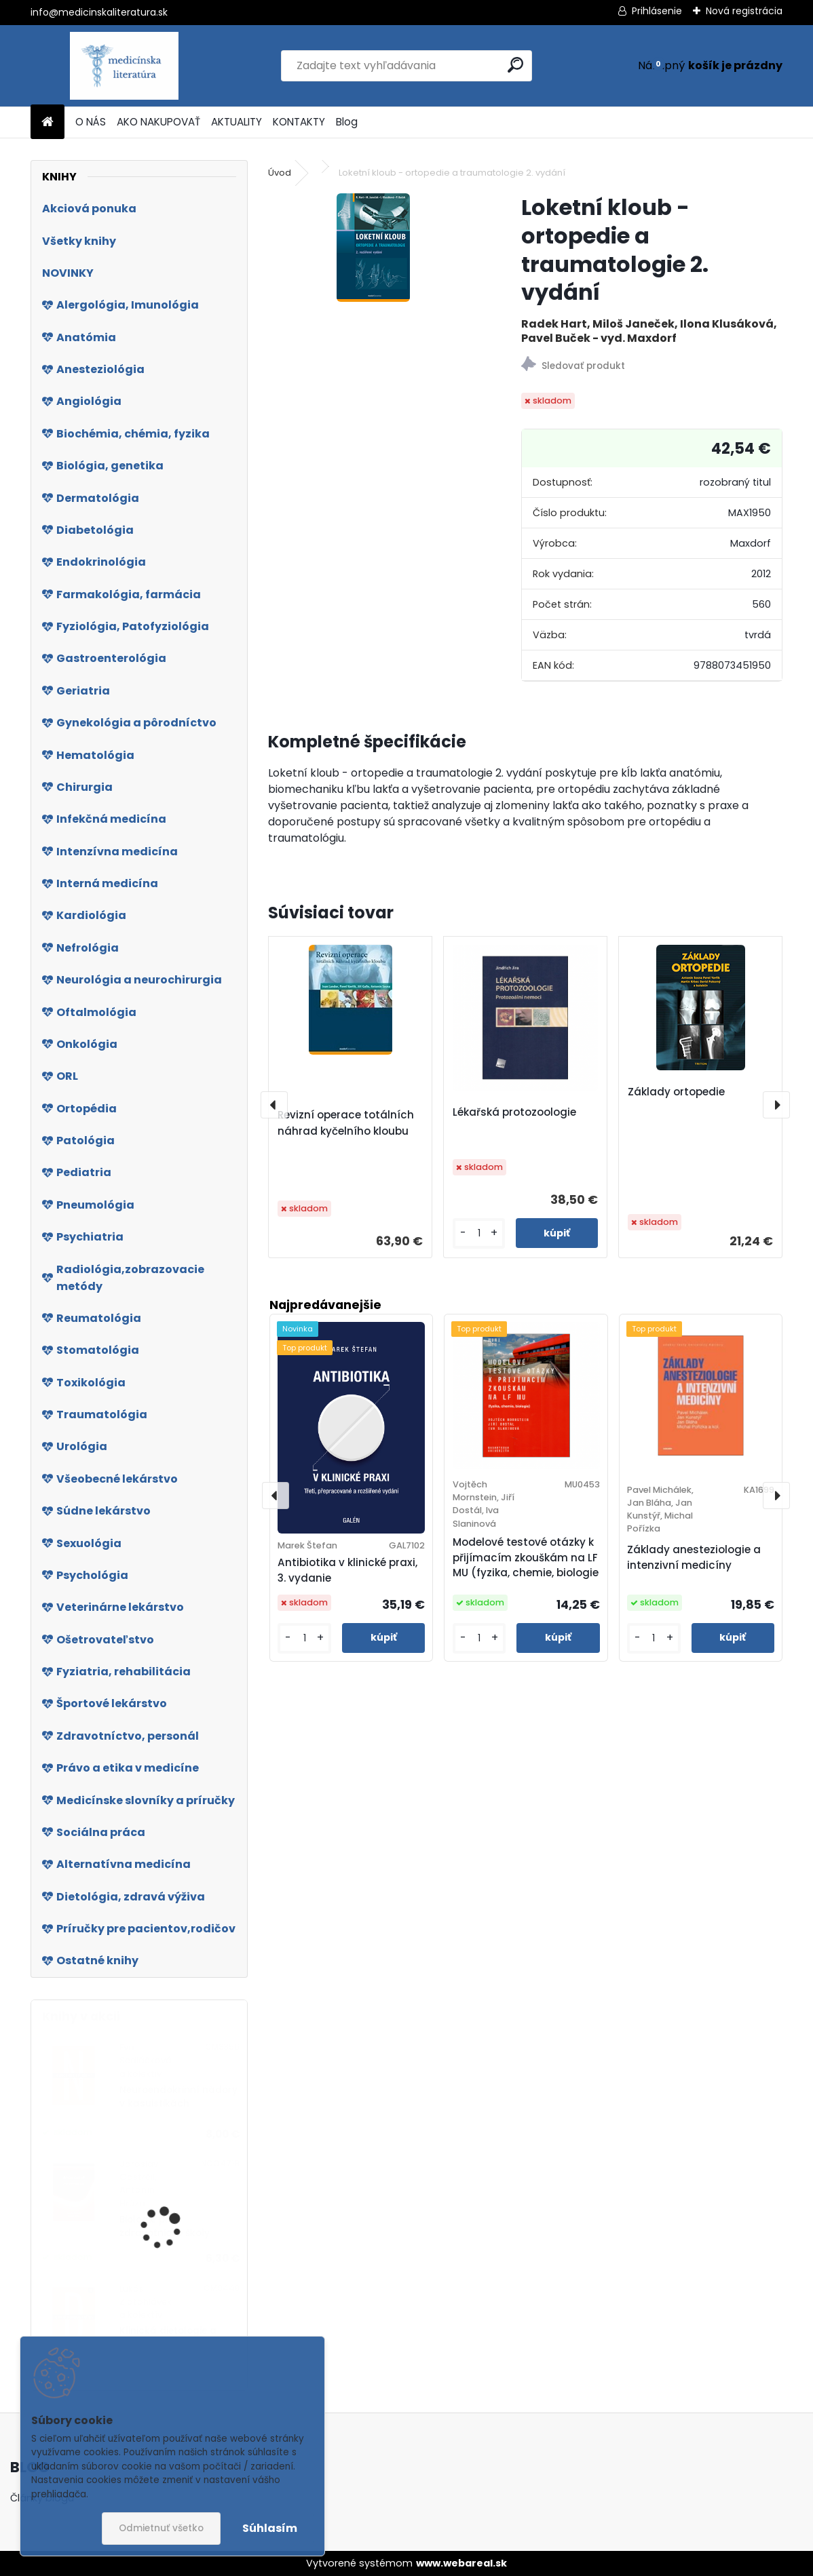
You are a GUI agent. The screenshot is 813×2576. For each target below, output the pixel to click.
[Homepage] (47, 122)
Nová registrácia (744, 11)
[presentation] (274, 1104)
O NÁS (90, 122)
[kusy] (479, 1233)
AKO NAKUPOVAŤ (158, 122)
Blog (347, 122)
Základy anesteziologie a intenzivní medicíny (694, 1557)
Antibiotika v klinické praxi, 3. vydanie (347, 1570)
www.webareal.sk (461, 2563)
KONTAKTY (299, 122)
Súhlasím (269, 2528)
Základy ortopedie (676, 1092)
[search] (515, 65)
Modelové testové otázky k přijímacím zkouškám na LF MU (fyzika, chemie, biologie (526, 1557)
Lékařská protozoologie (514, 1112)
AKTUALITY (236, 122)
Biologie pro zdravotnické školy (164, 2226)
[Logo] (124, 66)
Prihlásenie (657, 11)
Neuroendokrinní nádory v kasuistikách (178, 2097)
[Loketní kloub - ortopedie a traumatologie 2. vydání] (373, 247)
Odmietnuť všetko (161, 2528)
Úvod (279, 172)
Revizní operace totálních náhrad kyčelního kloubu (346, 1123)
